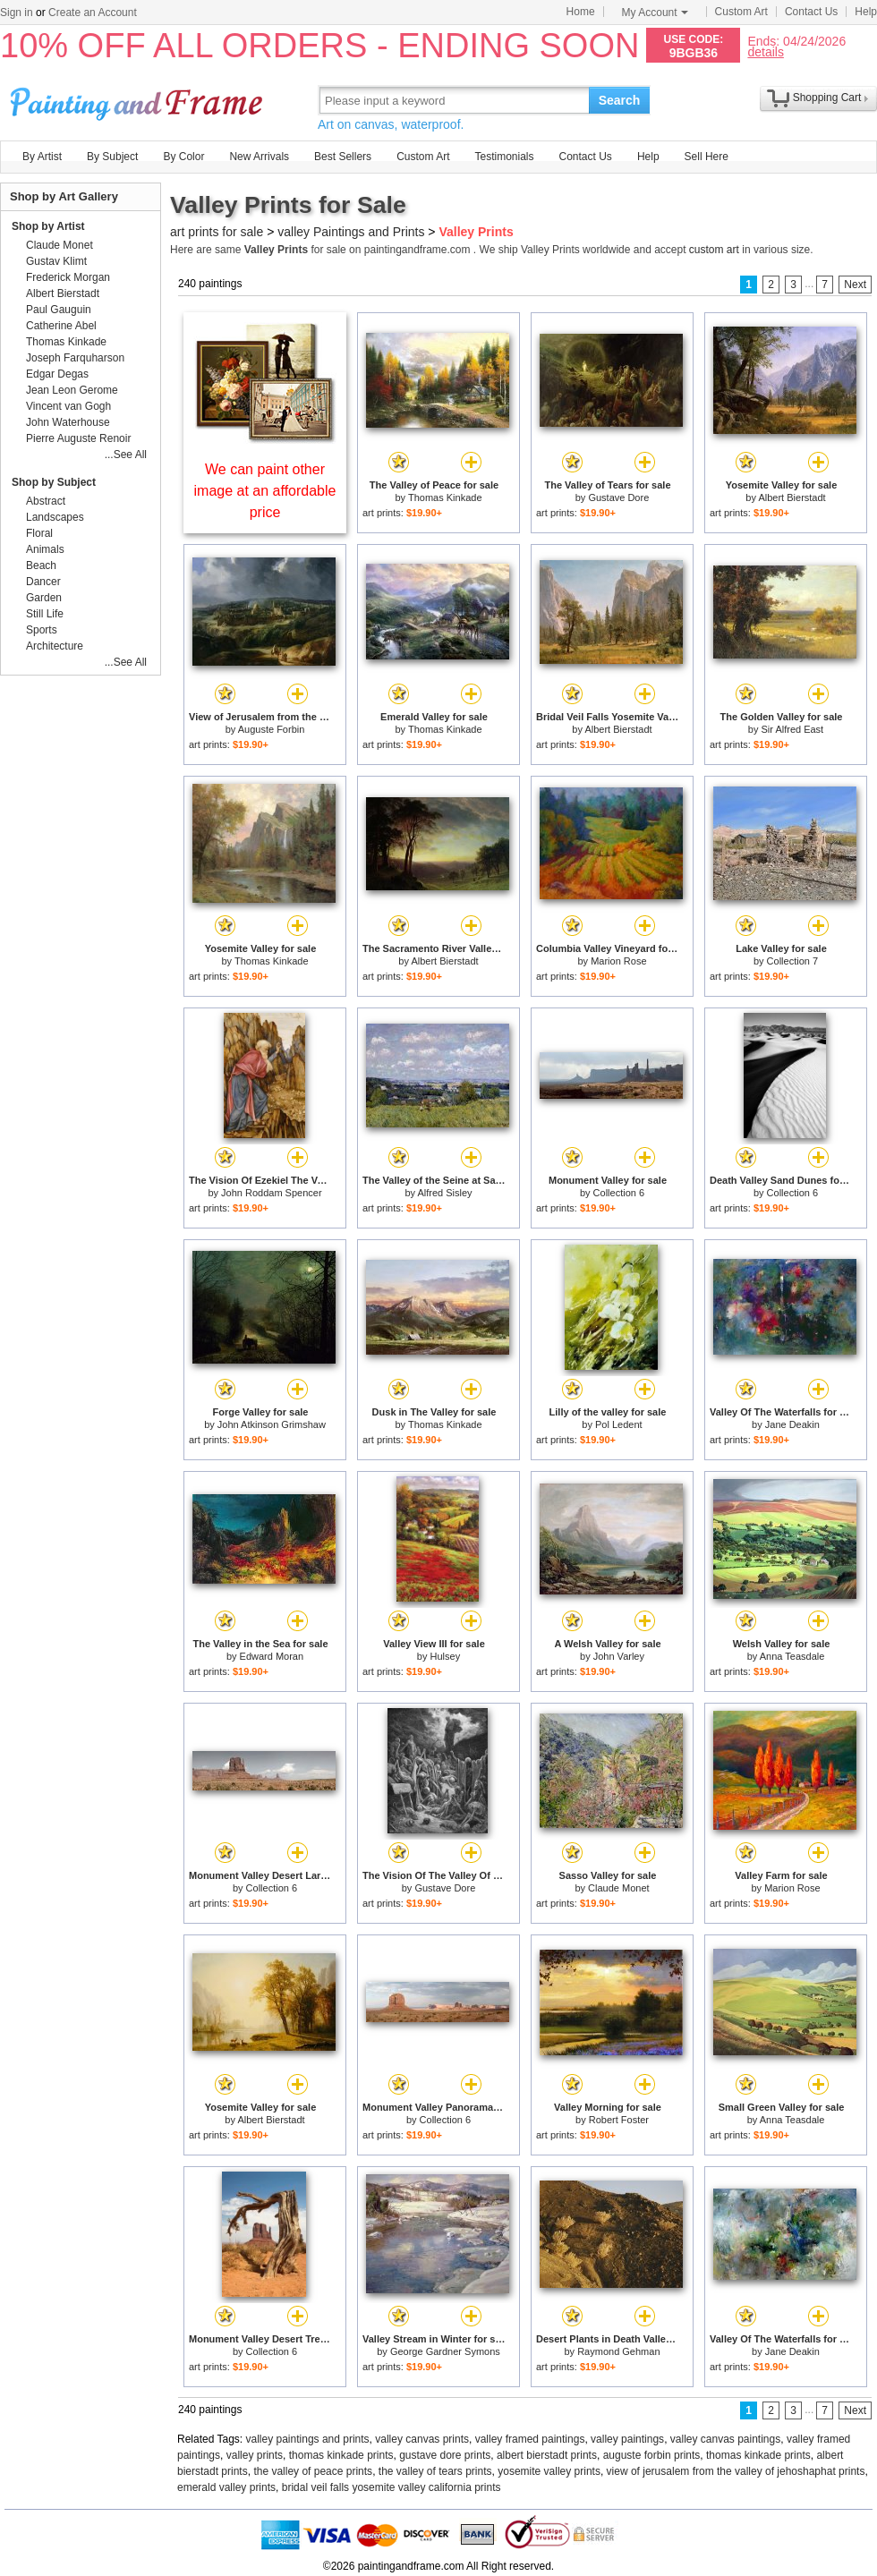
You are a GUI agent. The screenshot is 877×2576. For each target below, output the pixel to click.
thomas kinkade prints (341, 2455)
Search (620, 100)
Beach (41, 565)
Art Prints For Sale (138, 100)
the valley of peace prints (312, 2471)
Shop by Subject (54, 482)
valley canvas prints (422, 2439)
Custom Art (741, 11)
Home (580, 11)
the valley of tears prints (435, 2471)
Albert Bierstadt (791, 497)
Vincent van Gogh (68, 406)
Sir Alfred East (792, 729)
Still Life (45, 614)
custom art (714, 249)
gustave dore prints (444, 2455)
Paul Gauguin (58, 309)
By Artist (42, 156)
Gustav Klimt (56, 261)
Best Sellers (342, 156)
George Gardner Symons (445, 2351)
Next (855, 284)
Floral (39, 533)
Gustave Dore (618, 497)
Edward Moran (272, 1656)
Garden (44, 597)
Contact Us (811, 11)
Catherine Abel (61, 325)
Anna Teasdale (792, 1656)
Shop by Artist (48, 226)
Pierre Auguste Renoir (78, 438)
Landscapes (55, 517)
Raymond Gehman (618, 2351)
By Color (183, 156)
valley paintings (627, 2439)
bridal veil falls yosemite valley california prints (391, 2487)
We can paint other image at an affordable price (265, 491)
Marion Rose (618, 961)
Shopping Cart (827, 97)
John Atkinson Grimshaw (271, 1424)
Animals (45, 549)
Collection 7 (792, 961)
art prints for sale (216, 232)
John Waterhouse (68, 422)
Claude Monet (619, 1888)
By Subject (112, 156)
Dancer (43, 581)
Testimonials (503, 156)
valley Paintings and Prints (350, 232)
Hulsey (445, 1656)
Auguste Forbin (271, 729)
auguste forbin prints (652, 2455)
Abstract (45, 501)
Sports (41, 630)
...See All (126, 454)
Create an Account (92, 12)
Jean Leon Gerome (72, 390)
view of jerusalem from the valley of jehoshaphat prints (736, 2471)
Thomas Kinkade (445, 497)
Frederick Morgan (68, 277)
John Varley (618, 1656)
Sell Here (706, 156)
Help (866, 11)
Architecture (54, 646)
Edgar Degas (57, 374)
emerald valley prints (226, 2487)
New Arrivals (259, 156)
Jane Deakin (792, 1424)
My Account (655, 12)
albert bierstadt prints (547, 2455)
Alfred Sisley (444, 1192)
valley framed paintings (530, 2439)
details (765, 51)
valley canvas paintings (725, 2439)
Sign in (16, 12)
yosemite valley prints (549, 2471)
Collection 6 (618, 1192)
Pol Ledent (619, 1424)
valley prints (254, 2455)
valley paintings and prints (308, 2439)
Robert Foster (619, 2119)
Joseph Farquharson (75, 358)
